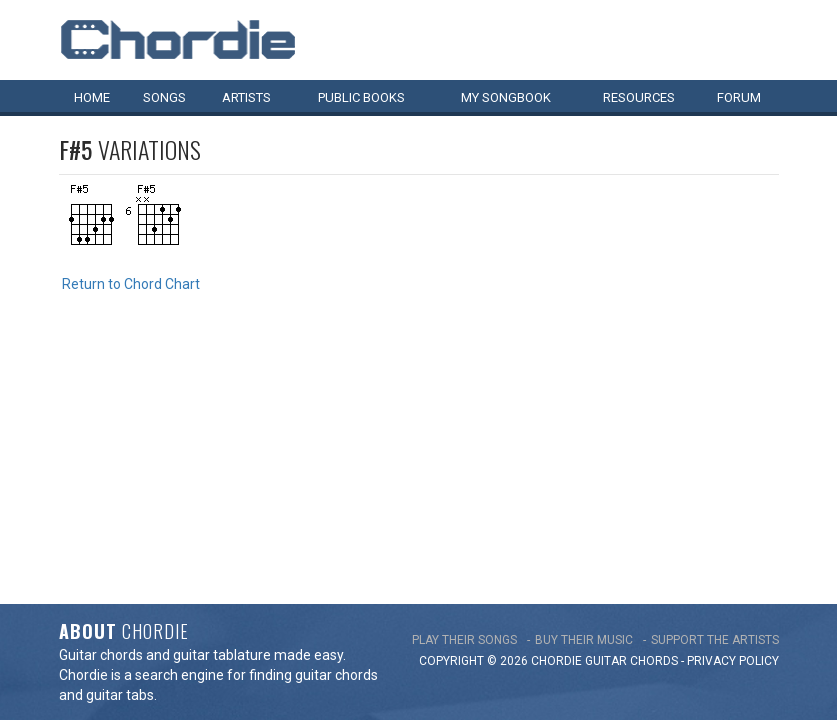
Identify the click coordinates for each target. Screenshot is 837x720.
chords (654, 411)
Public (361, 97)
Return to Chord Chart (131, 284)
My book (506, 97)
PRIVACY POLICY (733, 411)
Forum (739, 97)
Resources (639, 97)
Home (92, 97)
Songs (164, 97)
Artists (246, 97)
